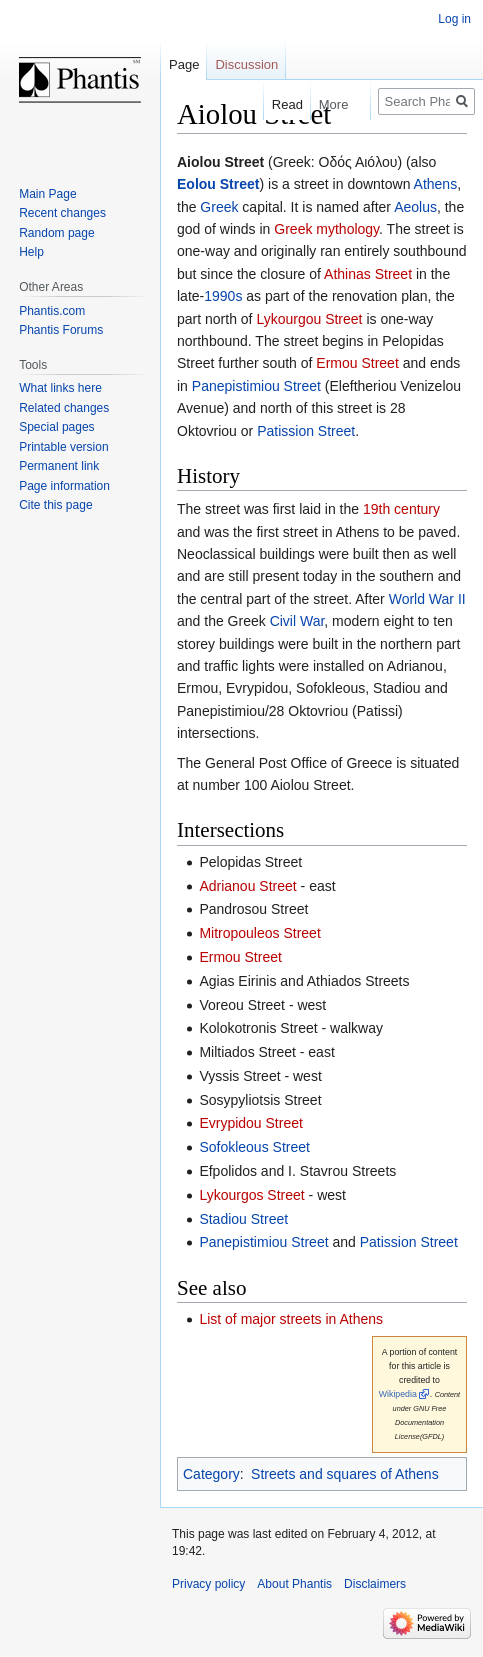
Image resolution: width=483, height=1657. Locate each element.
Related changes (64, 408)
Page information (64, 486)
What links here (60, 388)
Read (277, 104)
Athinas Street (368, 274)
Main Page (47, 194)
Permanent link (59, 466)
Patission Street (306, 431)
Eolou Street (218, 184)
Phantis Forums (61, 330)
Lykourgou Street (309, 319)
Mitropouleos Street (259, 933)
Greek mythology (326, 229)
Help (31, 252)
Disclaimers (375, 1584)
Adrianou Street (247, 886)
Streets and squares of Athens (345, 1474)
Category (211, 1474)
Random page (56, 233)
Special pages (56, 427)
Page (184, 64)
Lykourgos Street (251, 1195)
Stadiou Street (243, 1219)
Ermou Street (357, 363)
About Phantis (294, 1584)
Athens (436, 184)
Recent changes (62, 213)
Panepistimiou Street (256, 386)
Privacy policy (208, 1584)
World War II (427, 599)
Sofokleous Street (254, 1147)
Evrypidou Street (251, 1123)
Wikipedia (398, 1394)
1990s (223, 296)
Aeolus (415, 207)
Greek (219, 207)
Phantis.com (52, 311)
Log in (454, 19)
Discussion (246, 64)
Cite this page (55, 505)
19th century (401, 509)
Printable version (63, 447)
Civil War (297, 621)
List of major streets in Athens (291, 1319)
